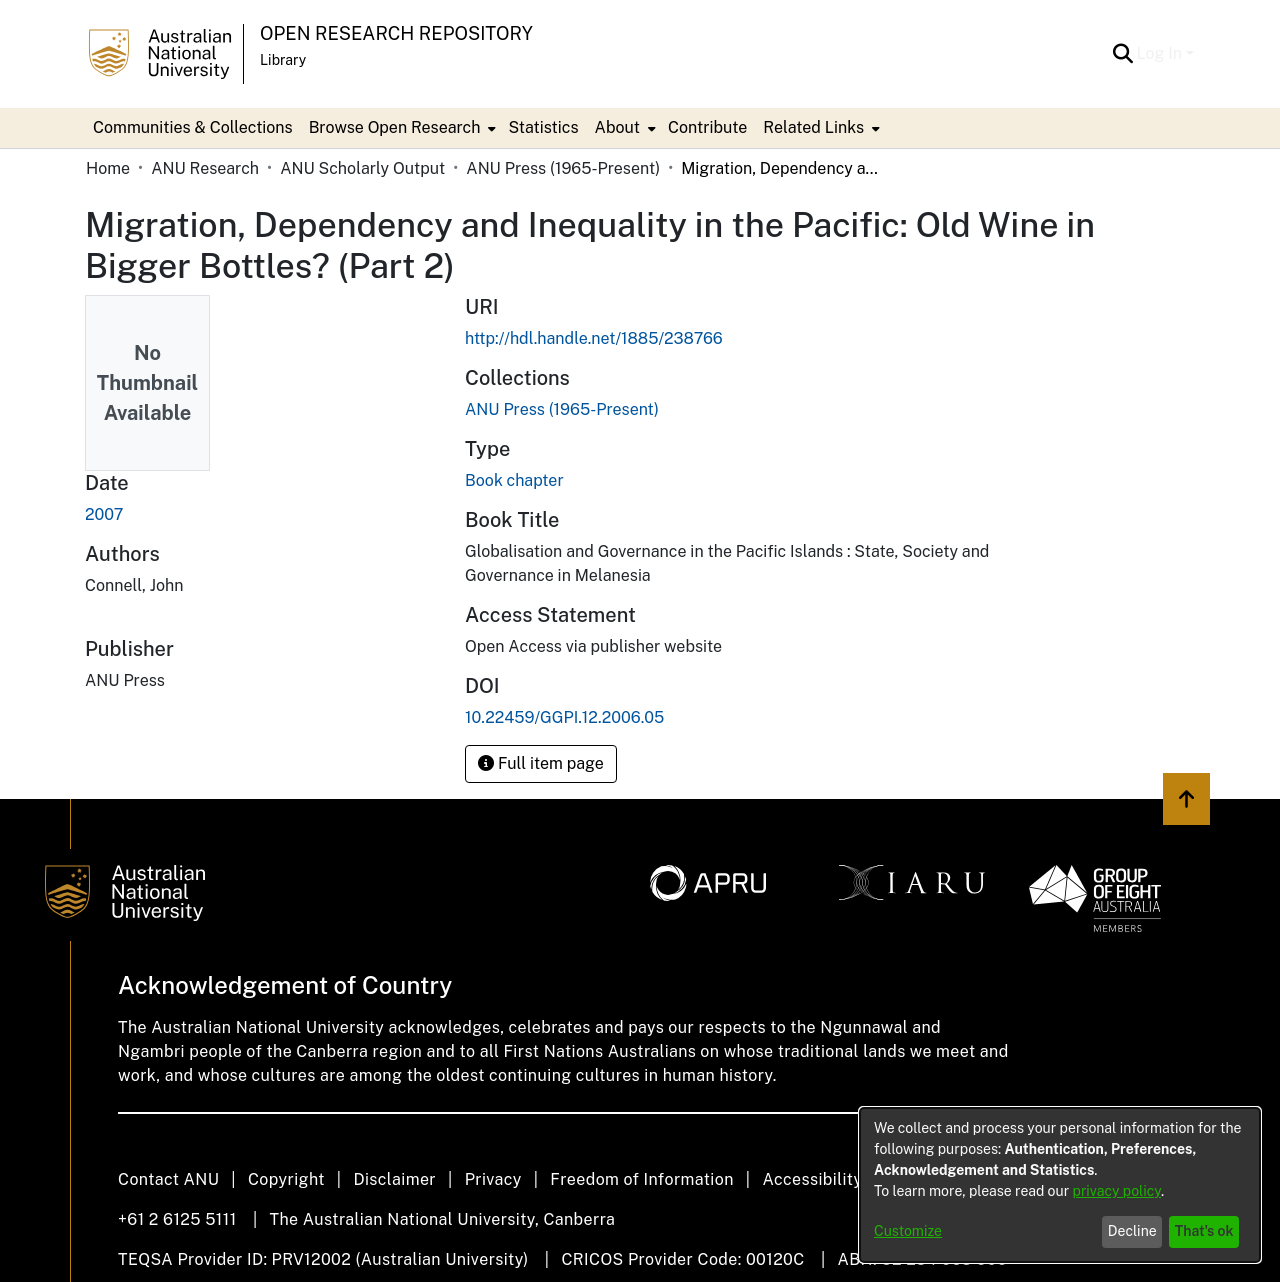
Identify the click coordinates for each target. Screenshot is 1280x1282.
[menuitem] (401, 128)
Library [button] (283, 60)
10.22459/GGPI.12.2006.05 (564, 717)
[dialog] (1060, 1185)
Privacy (493, 1179)
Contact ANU (168, 1179)
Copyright (286, 1179)
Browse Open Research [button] (395, 127)
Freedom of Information (641, 1179)
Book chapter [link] (514, 480)
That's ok (1204, 1231)
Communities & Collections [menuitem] (193, 127)
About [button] (617, 127)
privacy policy (1117, 1191)
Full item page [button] (541, 763)
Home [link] (108, 168)
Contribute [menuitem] (707, 127)
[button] (1123, 54)
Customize (908, 1231)
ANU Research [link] (205, 168)
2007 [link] (104, 514)
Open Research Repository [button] (396, 33)
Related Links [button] (813, 127)
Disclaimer (394, 1179)
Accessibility (812, 1179)
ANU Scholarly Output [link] (362, 168)
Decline (1132, 1231)
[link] (562, 409)
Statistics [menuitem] (543, 127)
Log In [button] (1161, 53)
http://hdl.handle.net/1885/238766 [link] (594, 338)
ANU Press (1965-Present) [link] (563, 168)
